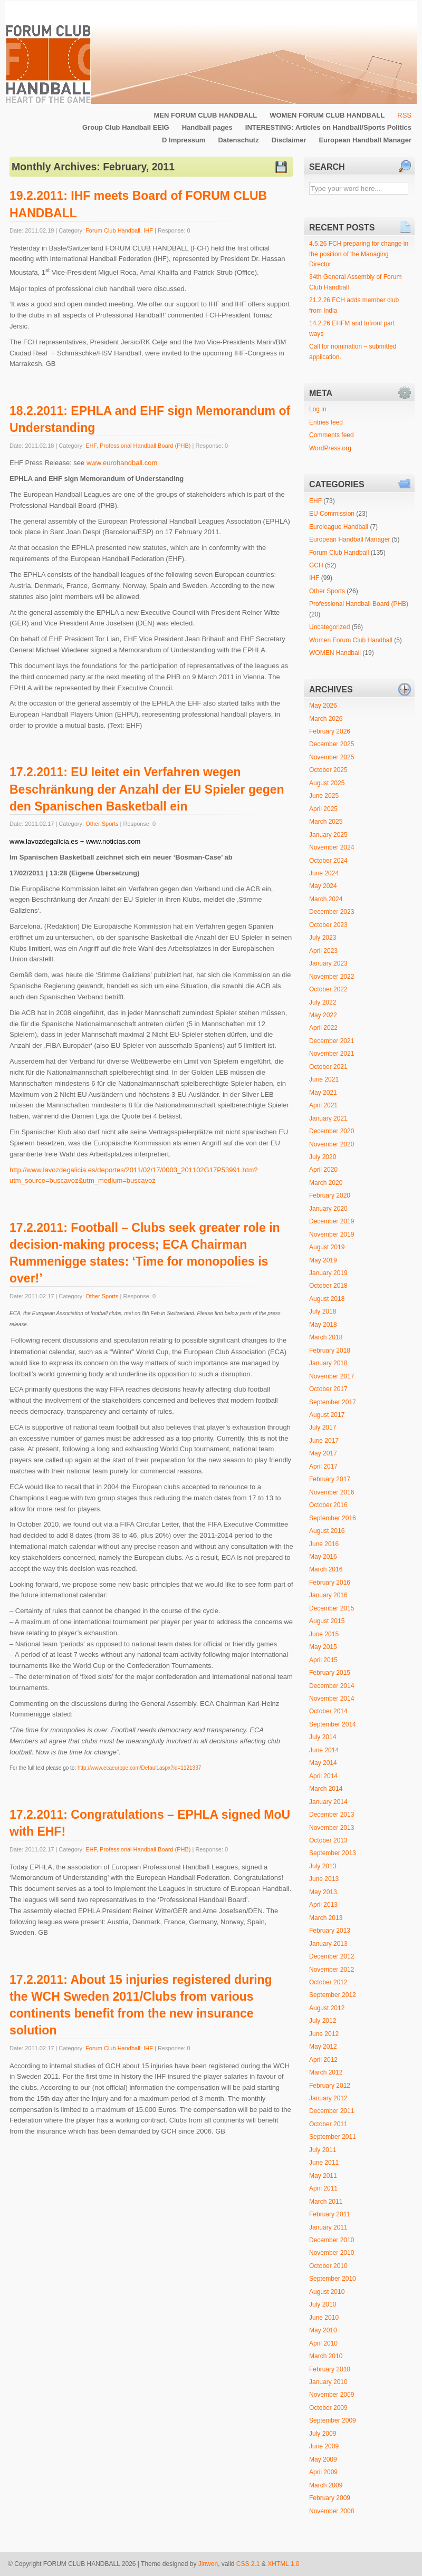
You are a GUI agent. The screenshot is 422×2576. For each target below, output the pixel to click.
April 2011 (323, 2188)
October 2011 (328, 2124)
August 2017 (326, 1415)
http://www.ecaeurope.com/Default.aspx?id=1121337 (139, 1768)
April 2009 (323, 2472)
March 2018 (325, 1337)
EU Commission (331, 513)
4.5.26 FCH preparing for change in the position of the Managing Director (358, 254)
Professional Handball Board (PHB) (145, 445)
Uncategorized (329, 627)
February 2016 (329, 1582)
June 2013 (324, 1879)
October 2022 (328, 989)
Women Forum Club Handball (350, 640)
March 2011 (325, 2201)
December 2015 (331, 1608)
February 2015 (329, 1672)
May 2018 (323, 1324)
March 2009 (325, 2485)
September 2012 (332, 1995)
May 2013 (323, 1892)
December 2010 (331, 2240)
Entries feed (326, 422)
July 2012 (322, 2020)
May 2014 (323, 1763)
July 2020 (322, 1157)
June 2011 (324, 2162)
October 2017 (328, 1389)
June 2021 (324, 1079)
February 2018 (329, 1350)
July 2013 (322, 1866)
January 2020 (328, 1208)
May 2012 (323, 2046)
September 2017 (332, 1402)
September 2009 (332, 2420)
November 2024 (331, 847)
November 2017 (331, 1376)
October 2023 (328, 925)
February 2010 (329, 2369)
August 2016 (326, 1531)
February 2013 (329, 1930)
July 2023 (322, 937)
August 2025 (326, 783)
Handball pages (207, 127)
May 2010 (323, 2330)
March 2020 (325, 1182)
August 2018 (326, 1299)
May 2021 (323, 1092)
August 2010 (326, 2291)
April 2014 (323, 1776)
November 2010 (331, 2252)
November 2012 (331, 1969)
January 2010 (328, 2382)
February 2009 (329, 2498)
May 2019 (323, 1260)
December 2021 (331, 1041)
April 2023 (323, 950)
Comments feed (331, 435)
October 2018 (328, 1285)
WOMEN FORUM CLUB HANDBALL (327, 115)
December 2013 (331, 1814)
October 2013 (328, 1840)
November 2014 (331, 1698)
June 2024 (324, 873)
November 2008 (331, 2511)
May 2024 (323, 886)
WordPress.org (330, 448)
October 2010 (328, 2266)
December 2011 (331, 2111)
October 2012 (328, 1982)
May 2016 (323, 1556)
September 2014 (332, 1724)
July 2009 (322, 2433)
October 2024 (328, 860)
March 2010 (325, 2356)
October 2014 (328, 1711)
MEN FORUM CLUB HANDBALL (205, 115)
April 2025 (323, 809)
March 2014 (325, 1788)
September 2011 (332, 2136)
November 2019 (331, 1234)
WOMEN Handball (335, 653)
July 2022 (322, 1002)
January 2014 (328, 1802)
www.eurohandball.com (122, 463)
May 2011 (323, 2175)
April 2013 (323, 1904)
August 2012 (326, 2008)
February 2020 (329, 1195)
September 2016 (332, 1518)
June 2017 (324, 1440)
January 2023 (328, 963)
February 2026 (329, 731)
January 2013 (328, 1943)
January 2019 (328, 1273)
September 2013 (332, 1853)
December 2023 (331, 911)
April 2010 (323, 2343)
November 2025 (331, 757)
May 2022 (323, 1015)
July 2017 (322, 1427)
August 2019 (326, 1247)
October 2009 (328, 2407)
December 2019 (331, 1221)
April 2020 (323, 1169)
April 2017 (323, 1466)
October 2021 (328, 1066)
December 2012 (331, 1956)
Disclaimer (289, 140)
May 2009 (323, 2459)
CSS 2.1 (248, 2564)
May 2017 (323, 1453)
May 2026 (323, 705)
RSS (404, 115)
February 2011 (329, 2214)
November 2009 (331, 2394)
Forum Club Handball (112, 230)
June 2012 (324, 2034)
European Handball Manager (365, 140)
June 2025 (324, 795)
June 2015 (324, 1634)
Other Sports (101, 824)
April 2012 (323, 2059)
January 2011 (328, 2227)
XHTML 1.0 (283, 2564)
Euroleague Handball (338, 526)
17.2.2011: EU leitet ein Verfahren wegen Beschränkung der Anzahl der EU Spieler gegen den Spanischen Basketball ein (146, 789)
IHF (148, 230)
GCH (316, 565)
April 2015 (323, 1660)
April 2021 (323, 1105)
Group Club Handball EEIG (125, 127)
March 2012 (325, 2072)
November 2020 (331, 1144)
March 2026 (325, 718)
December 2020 (331, 1131)
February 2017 (329, 1479)
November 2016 (331, 1492)
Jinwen (208, 2564)
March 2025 (325, 821)
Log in (318, 409)
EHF (91, 445)
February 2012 (329, 2085)
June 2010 (324, 2317)
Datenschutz (238, 140)
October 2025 (328, 770)
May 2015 (323, 1647)
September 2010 (332, 2278)
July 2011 (322, 2150)
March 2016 (325, 1569)
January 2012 (328, 2098)
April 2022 (323, 1027)
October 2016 (328, 1505)
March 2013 (325, 1918)
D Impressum (183, 140)
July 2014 (322, 1737)
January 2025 (328, 834)
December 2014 (331, 1686)
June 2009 (324, 2446)
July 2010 (322, 2304)
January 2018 (328, 1363)
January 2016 (328, 1595)
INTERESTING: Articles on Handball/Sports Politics (328, 127)
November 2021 (331, 1053)
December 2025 (331, 744)
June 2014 (324, 1750)
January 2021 (328, 1118)
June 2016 (324, 1544)
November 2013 (331, 1827)
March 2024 (325, 899)
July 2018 (322, 1311)
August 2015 (326, 1621)
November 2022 (331, 976)
